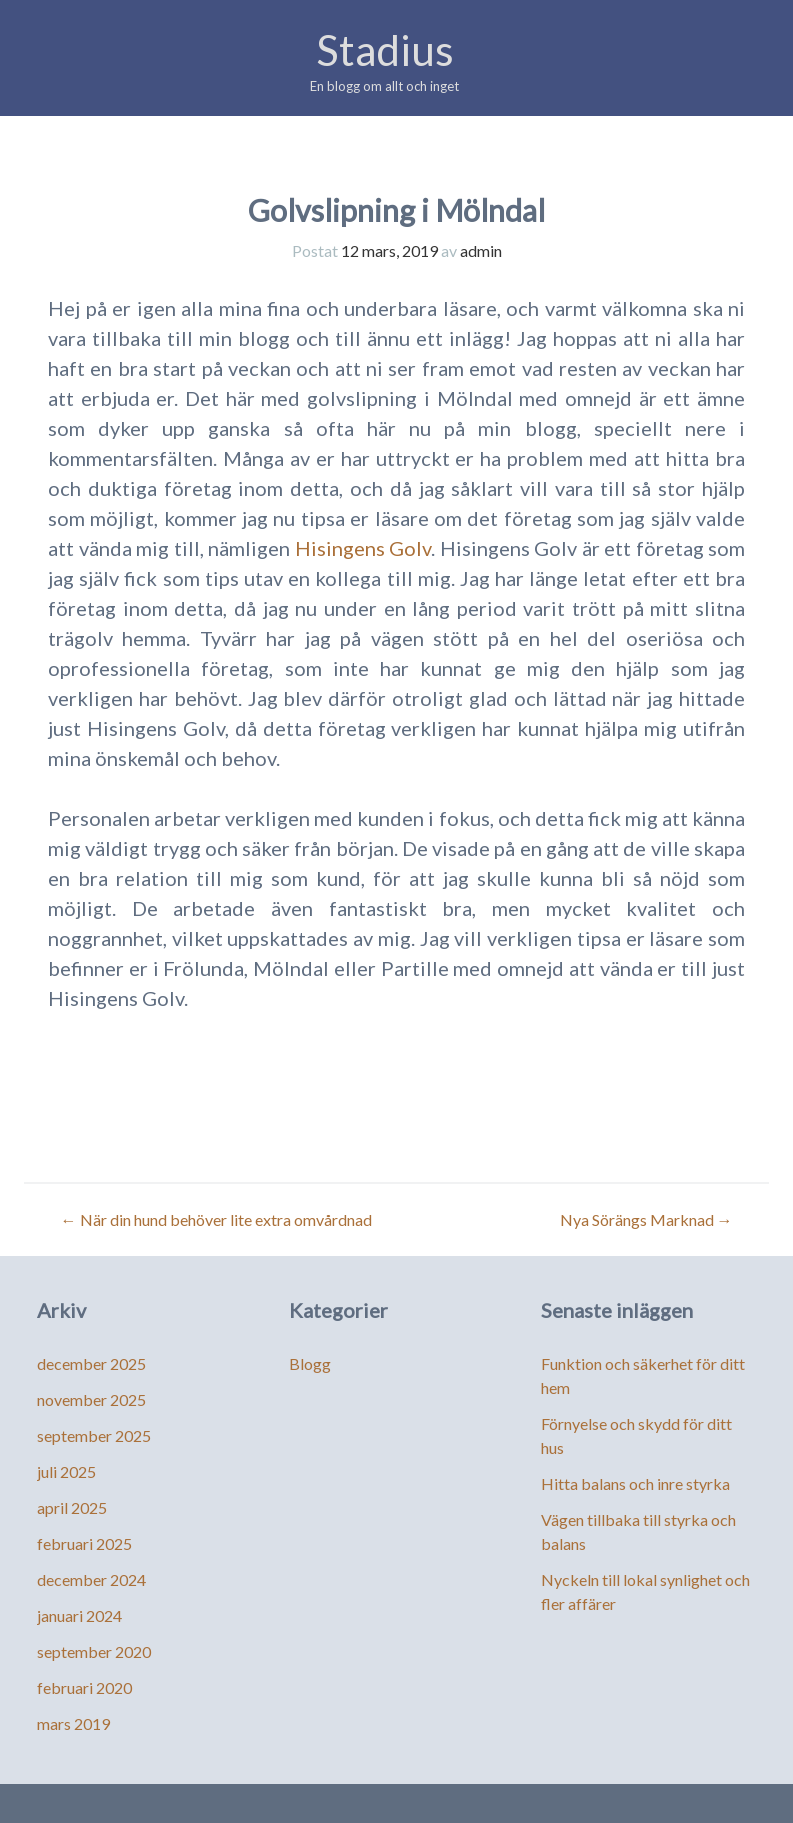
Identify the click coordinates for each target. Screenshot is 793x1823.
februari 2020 (84, 1687)
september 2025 (94, 1435)
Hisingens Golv (363, 548)
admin (481, 250)
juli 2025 (66, 1471)
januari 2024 (79, 1615)
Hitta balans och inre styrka (635, 1483)
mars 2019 (73, 1723)
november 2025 (91, 1399)
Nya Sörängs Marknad (646, 1219)
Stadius (385, 50)
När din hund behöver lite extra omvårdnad (216, 1219)
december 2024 (91, 1579)
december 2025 (91, 1363)
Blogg (310, 1363)
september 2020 (94, 1651)
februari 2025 (84, 1543)
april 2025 (72, 1507)
